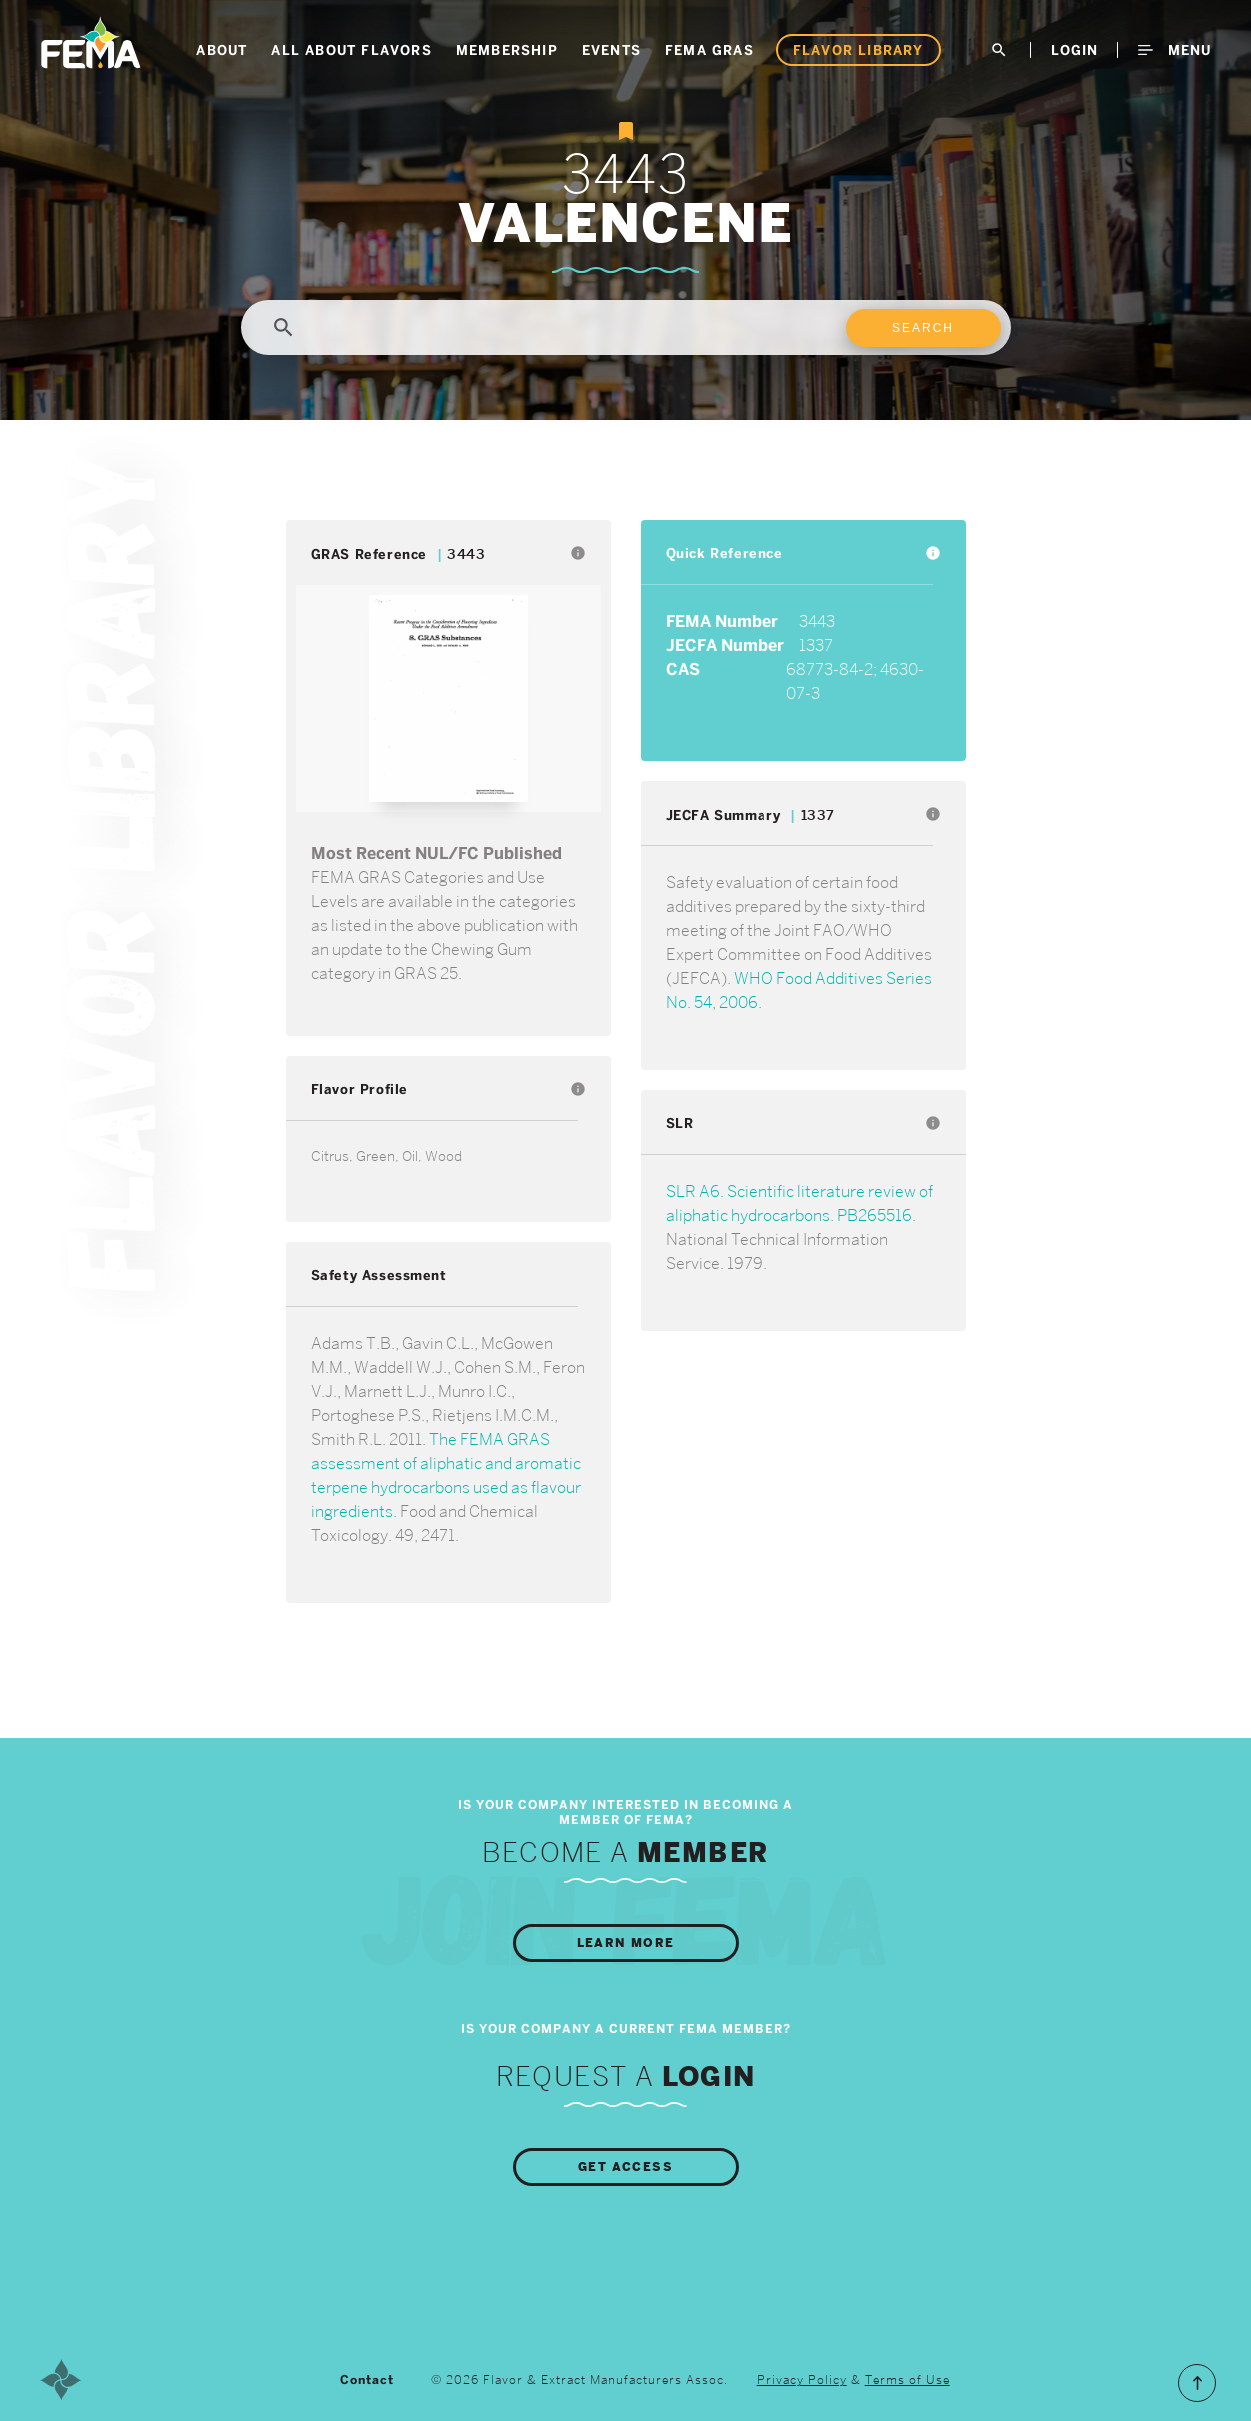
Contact (367, 2380)
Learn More (626, 1943)
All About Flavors (351, 50)
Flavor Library (858, 50)
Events (611, 50)
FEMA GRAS (709, 50)
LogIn (1074, 50)
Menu (1174, 50)
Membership (507, 50)
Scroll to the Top (1197, 2383)
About (221, 50)
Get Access (625, 2167)
